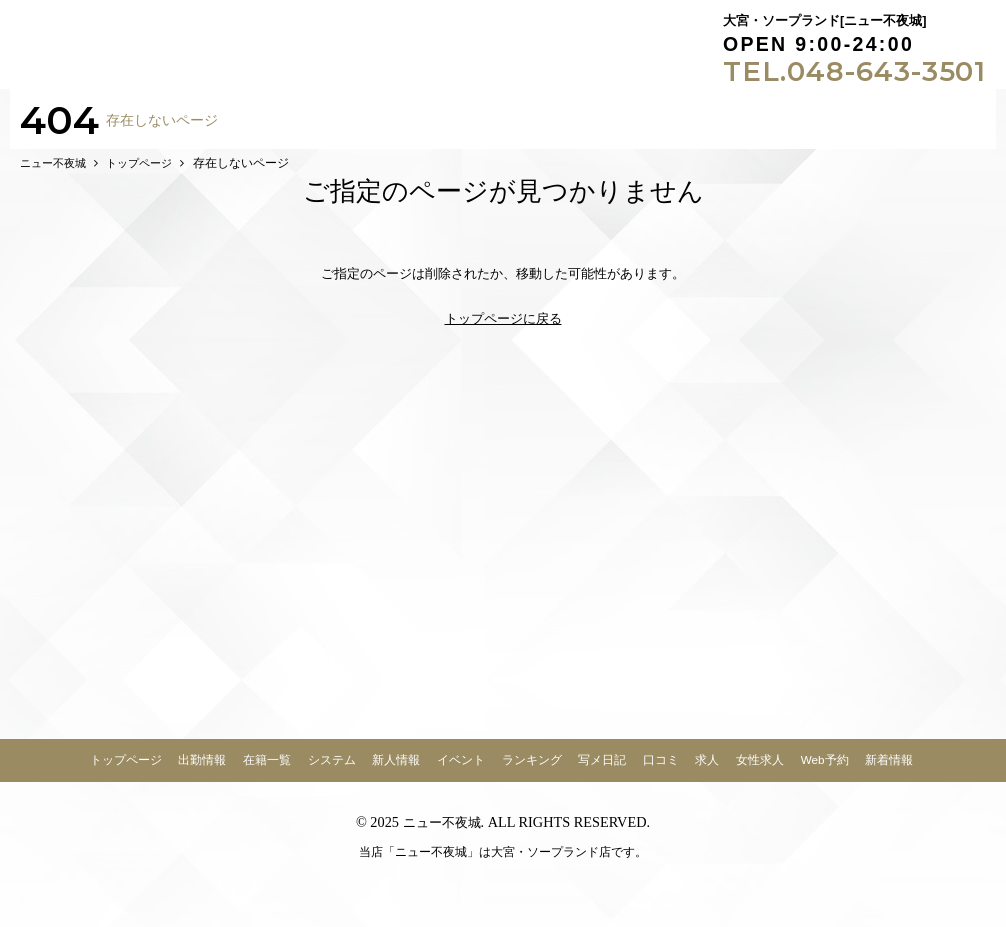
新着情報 (889, 770)
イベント (461, 770)
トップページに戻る (503, 329)
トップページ (126, 770)
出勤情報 (202, 770)
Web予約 (825, 770)
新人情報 (396, 770)
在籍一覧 (267, 770)
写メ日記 (602, 770)
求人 (707, 770)
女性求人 (760, 770)
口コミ (661, 770)
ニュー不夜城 (442, 833)
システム (332, 770)
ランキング (532, 770)
